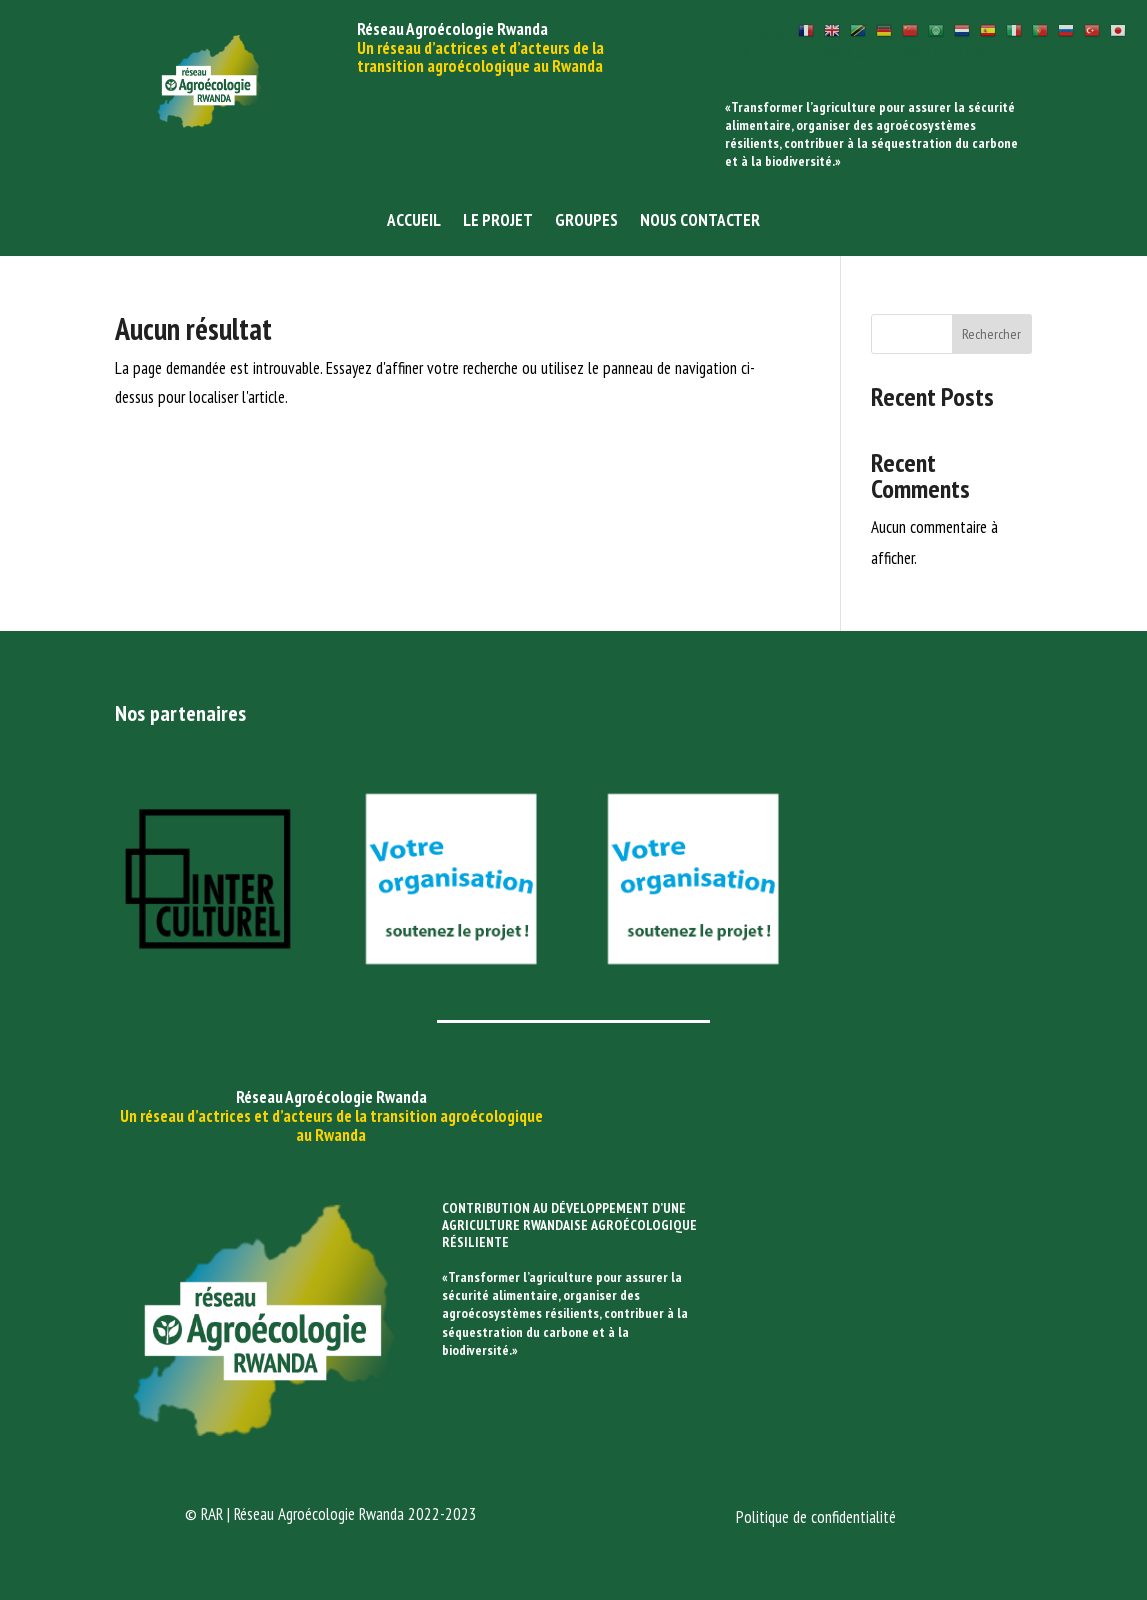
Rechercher (991, 334)
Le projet (498, 222)
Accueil (414, 222)
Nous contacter (700, 222)
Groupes (586, 222)
